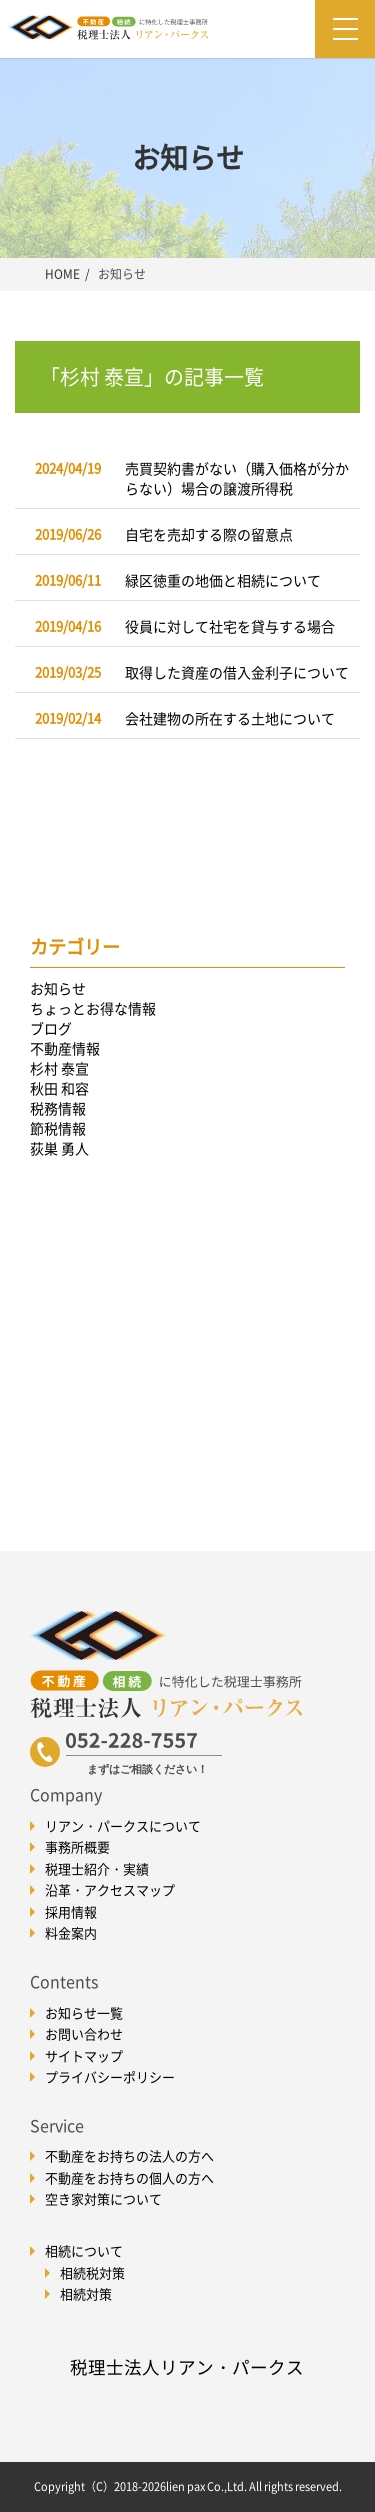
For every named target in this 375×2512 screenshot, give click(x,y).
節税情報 (58, 1128)
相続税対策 (92, 2272)
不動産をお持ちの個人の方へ (129, 2177)
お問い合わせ (84, 2033)
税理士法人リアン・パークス (187, 2367)
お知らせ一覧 (84, 2012)
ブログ (51, 1028)
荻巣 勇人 (59, 1148)
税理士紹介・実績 (97, 1868)
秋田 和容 (59, 1088)
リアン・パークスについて (123, 1825)
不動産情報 (65, 1048)
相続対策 (86, 2293)
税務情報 (58, 1108)
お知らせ (58, 988)
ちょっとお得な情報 (93, 1008)
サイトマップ (84, 2055)
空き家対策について (103, 2198)
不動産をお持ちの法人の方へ (129, 2155)
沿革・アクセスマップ (110, 1889)
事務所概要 (77, 1846)
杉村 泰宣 (59, 1068)
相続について (84, 2250)
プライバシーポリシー (110, 2076)
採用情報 (71, 1911)
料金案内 (71, 1932)
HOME (62, 274)
